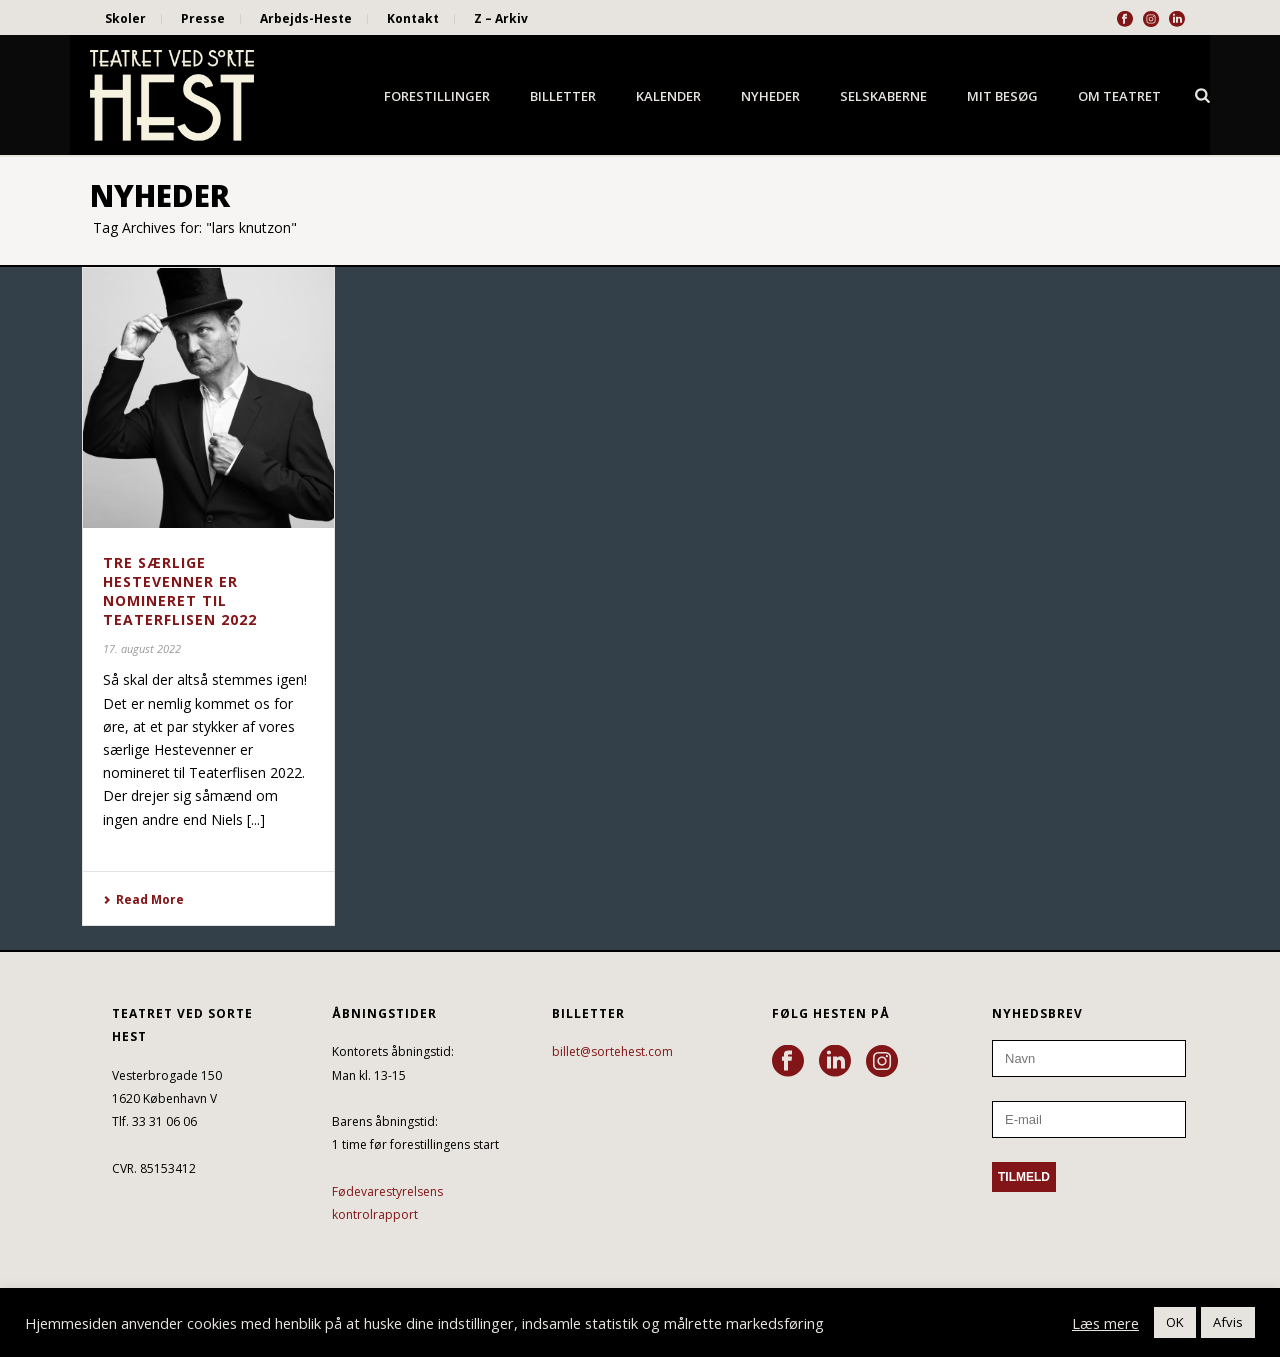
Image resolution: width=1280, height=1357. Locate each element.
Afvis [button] (1228, 1322)
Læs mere (1105, 1323)
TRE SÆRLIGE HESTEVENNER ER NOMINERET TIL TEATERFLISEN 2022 (180, 591)
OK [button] (1175, 1322)
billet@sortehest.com (612, 1051)
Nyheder (770, 96)
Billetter (563, 96)
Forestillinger (437, 96)
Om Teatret (1119, 96)
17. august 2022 (142, 648)
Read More (143, 899)
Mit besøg (1002, 96)
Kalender (668, 96)
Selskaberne (883, 96)
